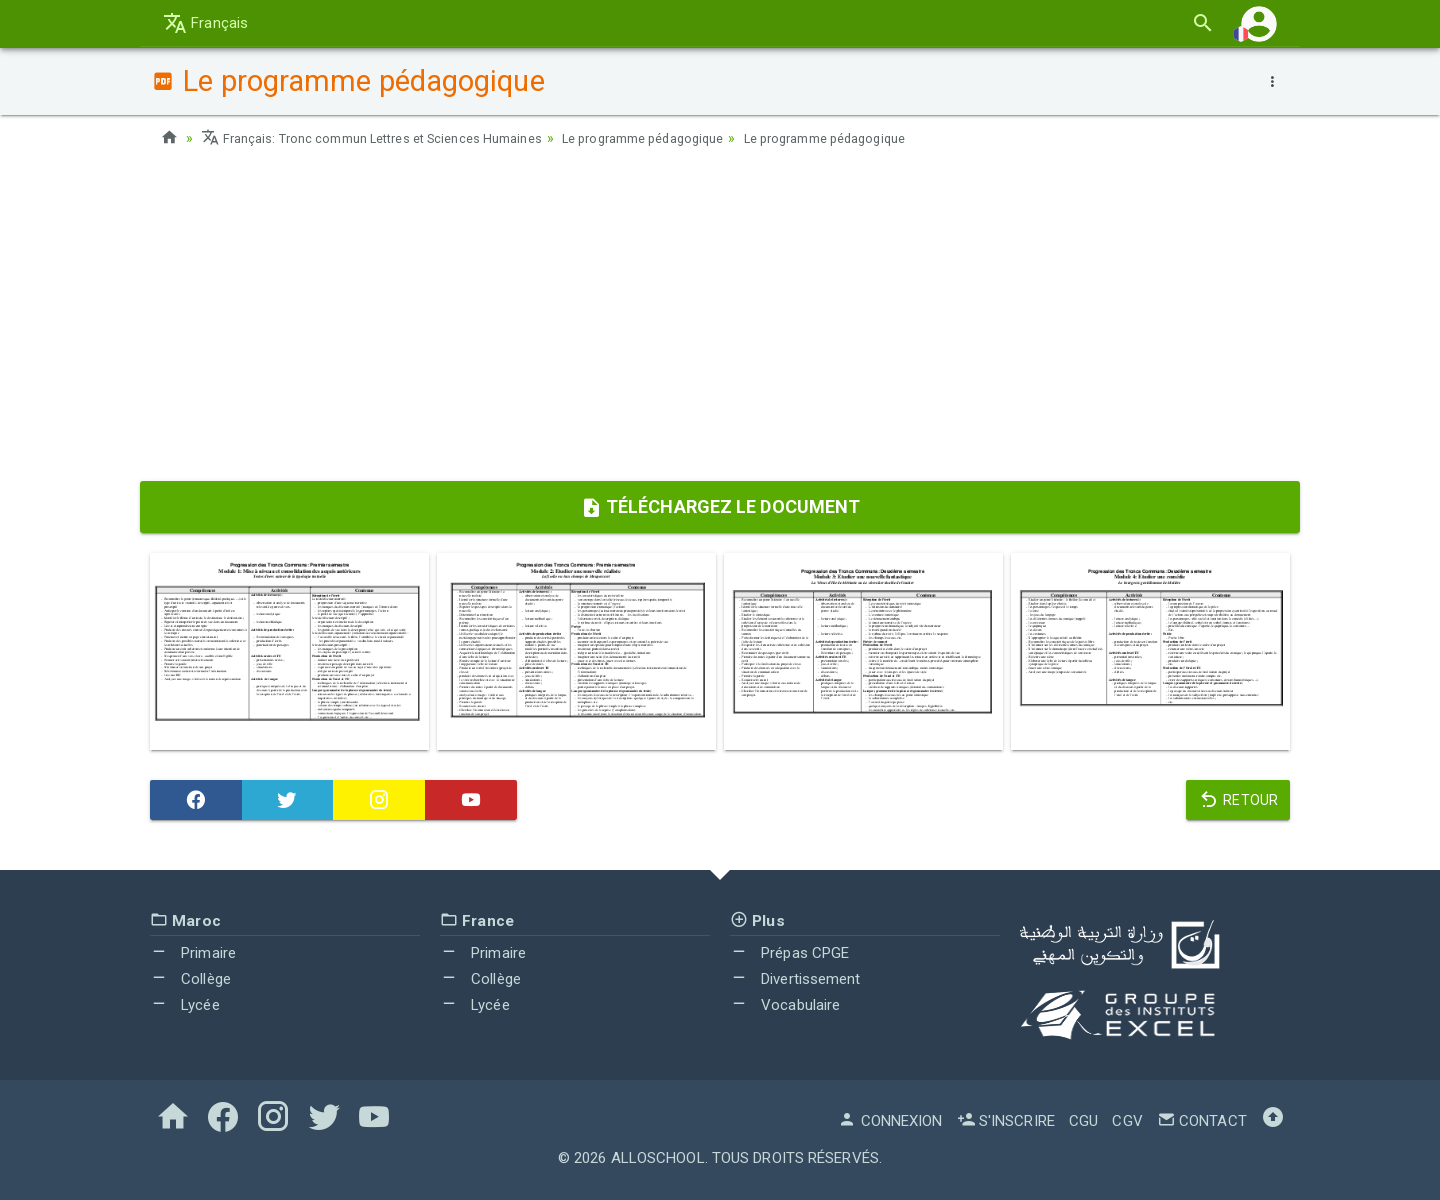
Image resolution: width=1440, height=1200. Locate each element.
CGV (1127, 1121)
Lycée (185, 1004)
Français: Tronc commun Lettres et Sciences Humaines (387, 138)
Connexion (890, 1121)
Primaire (193, 953)
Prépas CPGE (789, 953)
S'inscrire (1006, 1121)
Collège (190, 979)
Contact (1202, 1121)
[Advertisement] (720, 321)
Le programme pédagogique (685, 138)
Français (205, 23)
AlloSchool (658, 1158)
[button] (1259, 23)
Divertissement (795, 979)
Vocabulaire (785, 1004)
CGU (1083, 1121)
